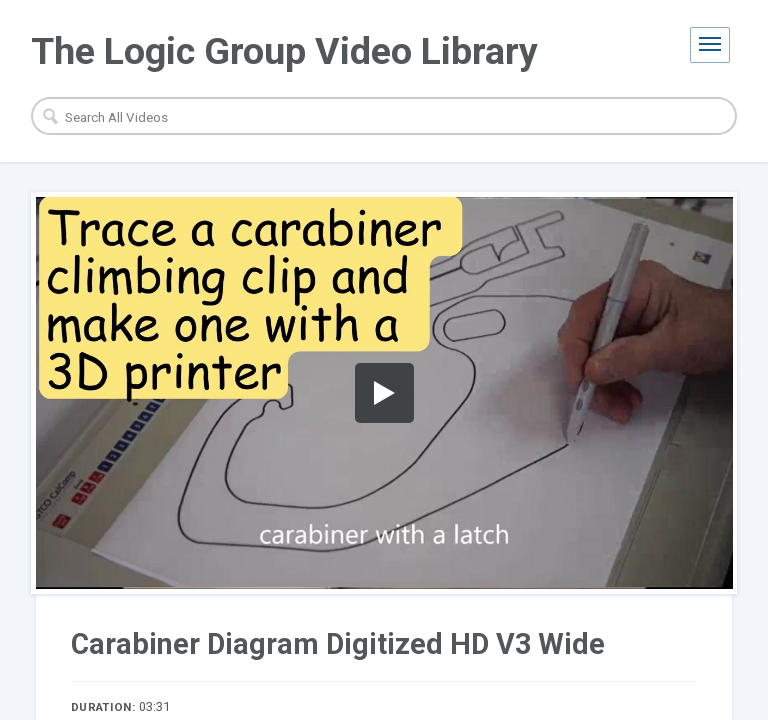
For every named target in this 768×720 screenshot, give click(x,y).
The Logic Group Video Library (284, 51)
